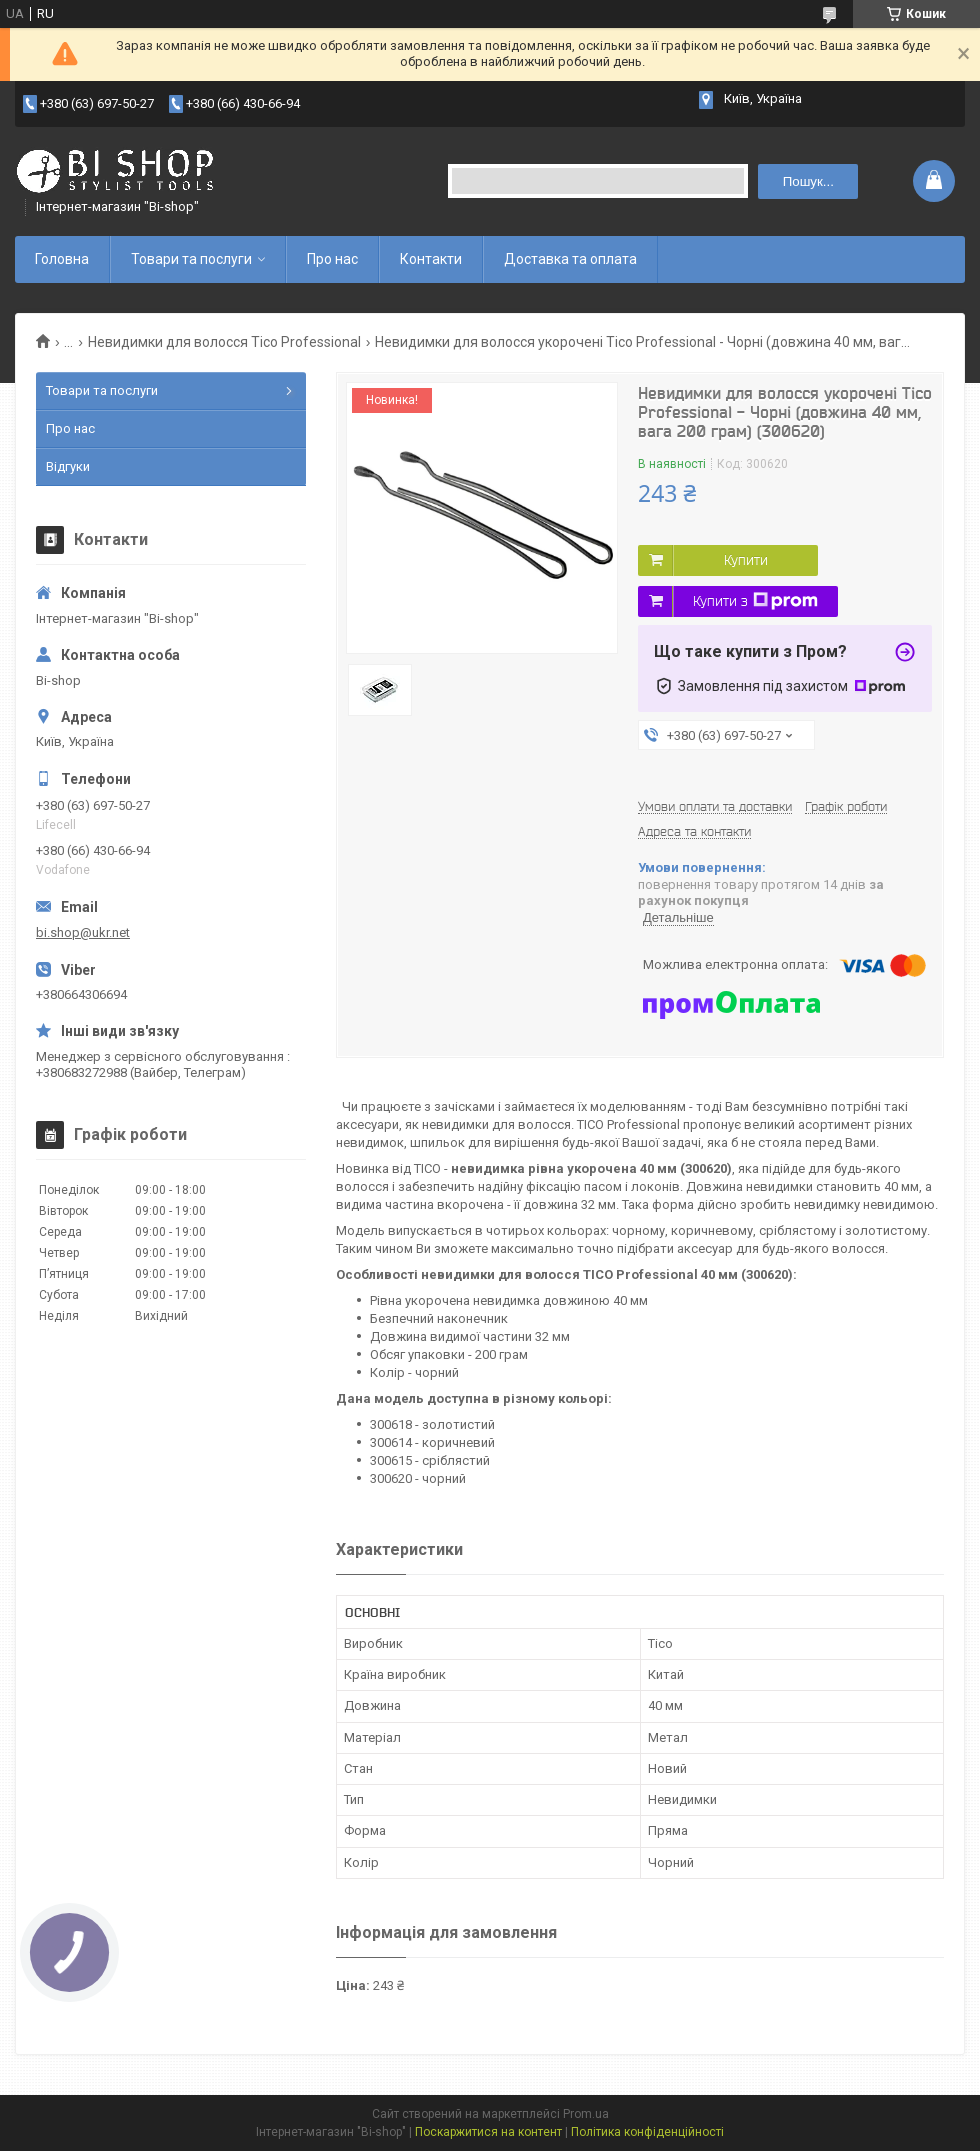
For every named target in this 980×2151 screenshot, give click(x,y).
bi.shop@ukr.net (83, 932)
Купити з (755, 601)
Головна (62, 259)
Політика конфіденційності (647, 2132)
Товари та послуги (191, 259)
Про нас (332, 259)
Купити (746, 560)
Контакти (431, 259)
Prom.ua (586, 2114)
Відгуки (68, 466)
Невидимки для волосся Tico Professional (224, 342)
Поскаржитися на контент (488, 2132)
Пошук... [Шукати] (808, 181)
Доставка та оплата (570, 259)
